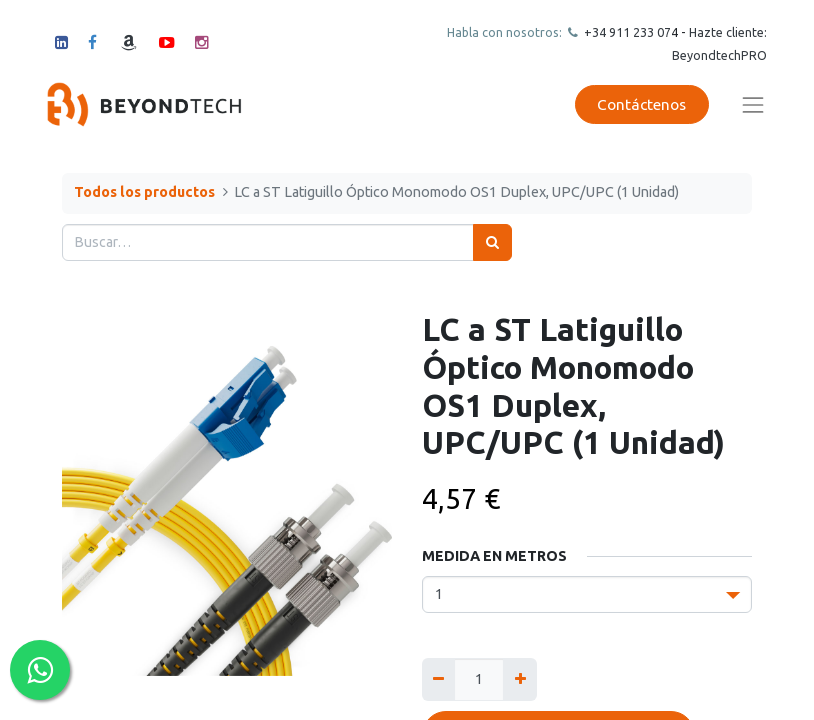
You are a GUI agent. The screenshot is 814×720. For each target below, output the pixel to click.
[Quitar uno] (438, 679)
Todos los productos (144, 192)
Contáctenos (641, 104)
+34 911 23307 (626, 32)
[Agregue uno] (519, 679)
